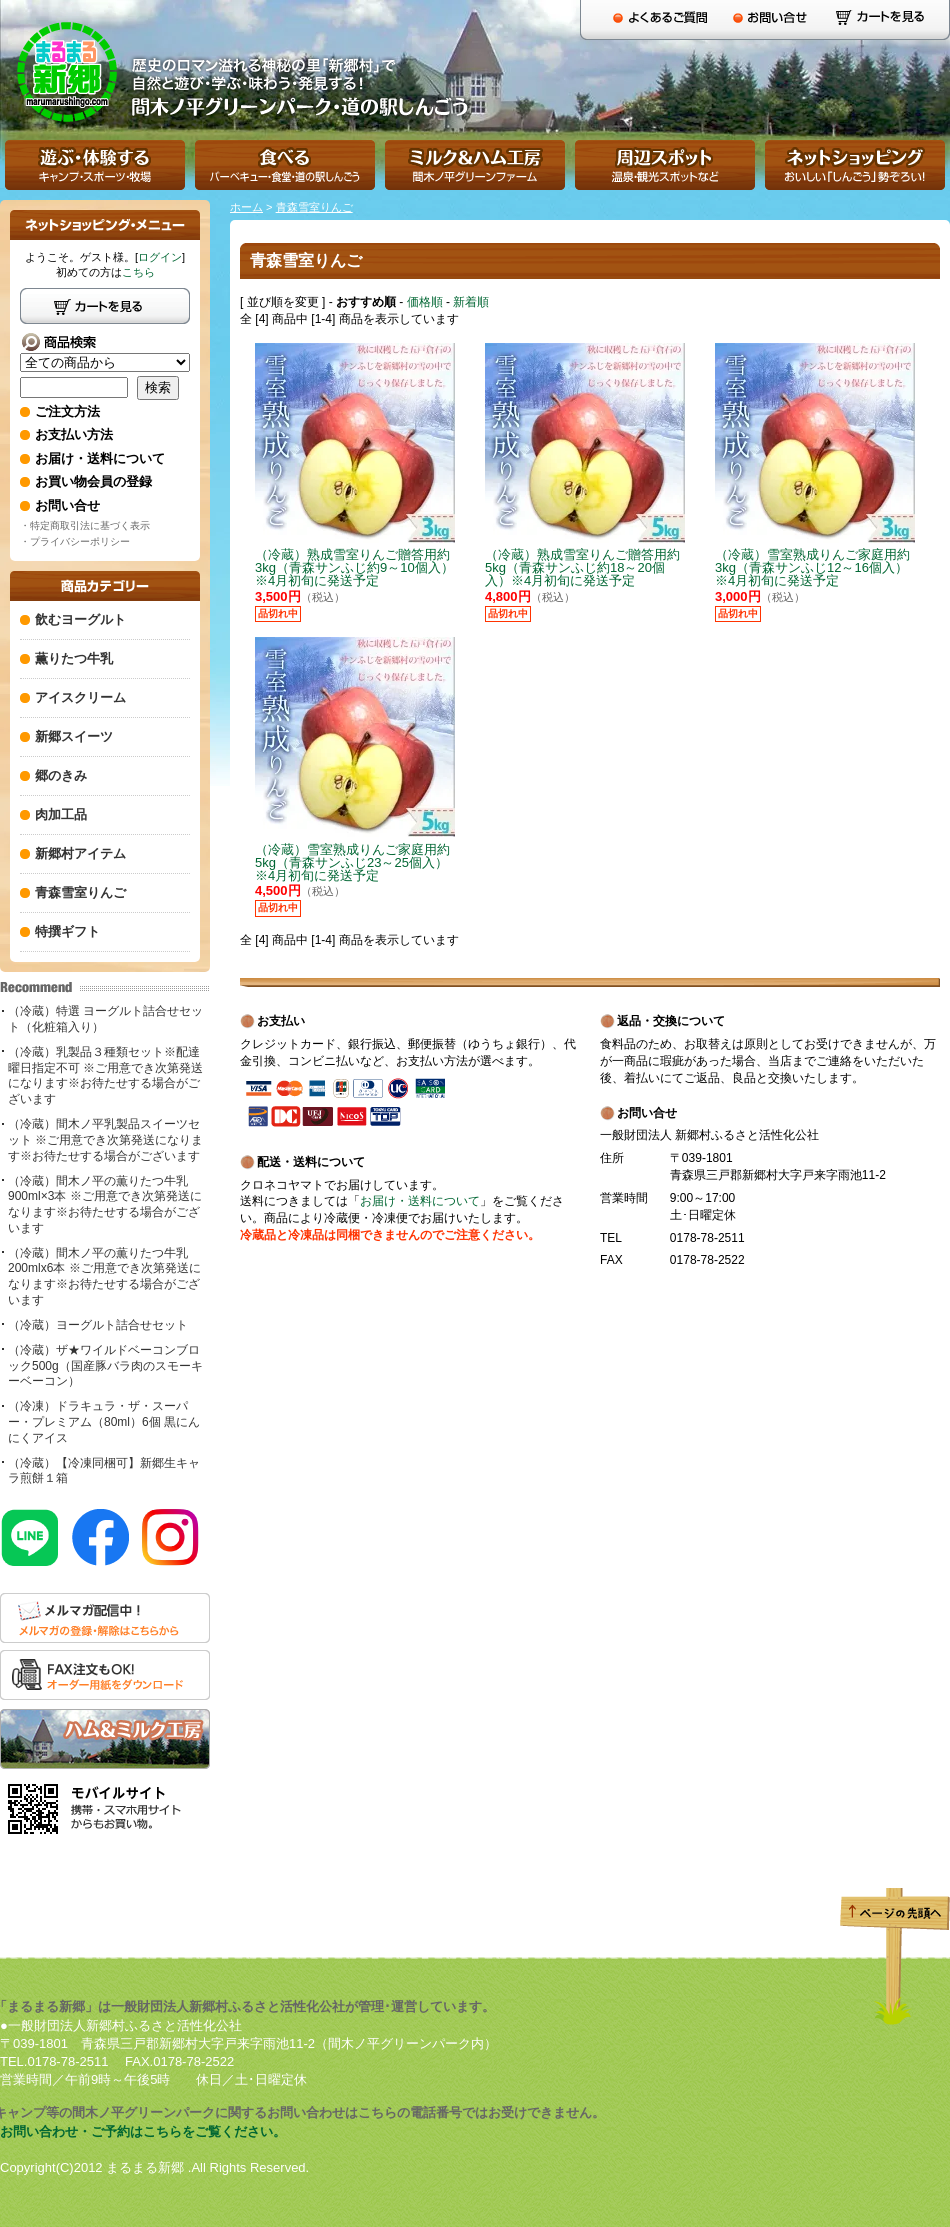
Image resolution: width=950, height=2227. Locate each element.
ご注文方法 (67, 411)
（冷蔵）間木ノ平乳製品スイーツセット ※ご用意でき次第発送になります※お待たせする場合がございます (105, 1139)
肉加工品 (61, 814)
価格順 (425, 302)
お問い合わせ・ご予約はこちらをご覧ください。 (143, 2131)
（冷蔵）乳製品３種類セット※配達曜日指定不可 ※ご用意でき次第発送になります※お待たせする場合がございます (105, 1075)
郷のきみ (61, 775)
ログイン (160, 257)
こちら (138, 272)
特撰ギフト (67, 931)
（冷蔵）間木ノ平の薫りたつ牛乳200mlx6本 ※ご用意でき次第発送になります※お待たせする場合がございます (104, 1276)
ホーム (246, 207)
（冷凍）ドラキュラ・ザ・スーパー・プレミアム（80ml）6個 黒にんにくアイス (104, 1421)
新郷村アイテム (80, 853)
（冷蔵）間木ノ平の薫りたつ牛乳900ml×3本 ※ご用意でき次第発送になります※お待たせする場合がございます (105, 1204)
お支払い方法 (74, 434)
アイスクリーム (80, 697)
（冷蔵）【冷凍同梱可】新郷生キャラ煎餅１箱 (104, 1471)
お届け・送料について (420, 1201)
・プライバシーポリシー (75, 541)
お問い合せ (67, 505)
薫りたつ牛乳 (74, 658)
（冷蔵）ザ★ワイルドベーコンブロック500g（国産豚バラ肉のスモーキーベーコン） (105, 1365)
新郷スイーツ (74, 736)
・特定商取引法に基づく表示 (85, 525)
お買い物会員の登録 (93, 481)
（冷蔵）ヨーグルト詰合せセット (98, 1325)
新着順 (471, 302)
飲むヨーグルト (80, 619)
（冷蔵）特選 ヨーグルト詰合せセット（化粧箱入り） (105, 1019)
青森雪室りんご (314, 207)
